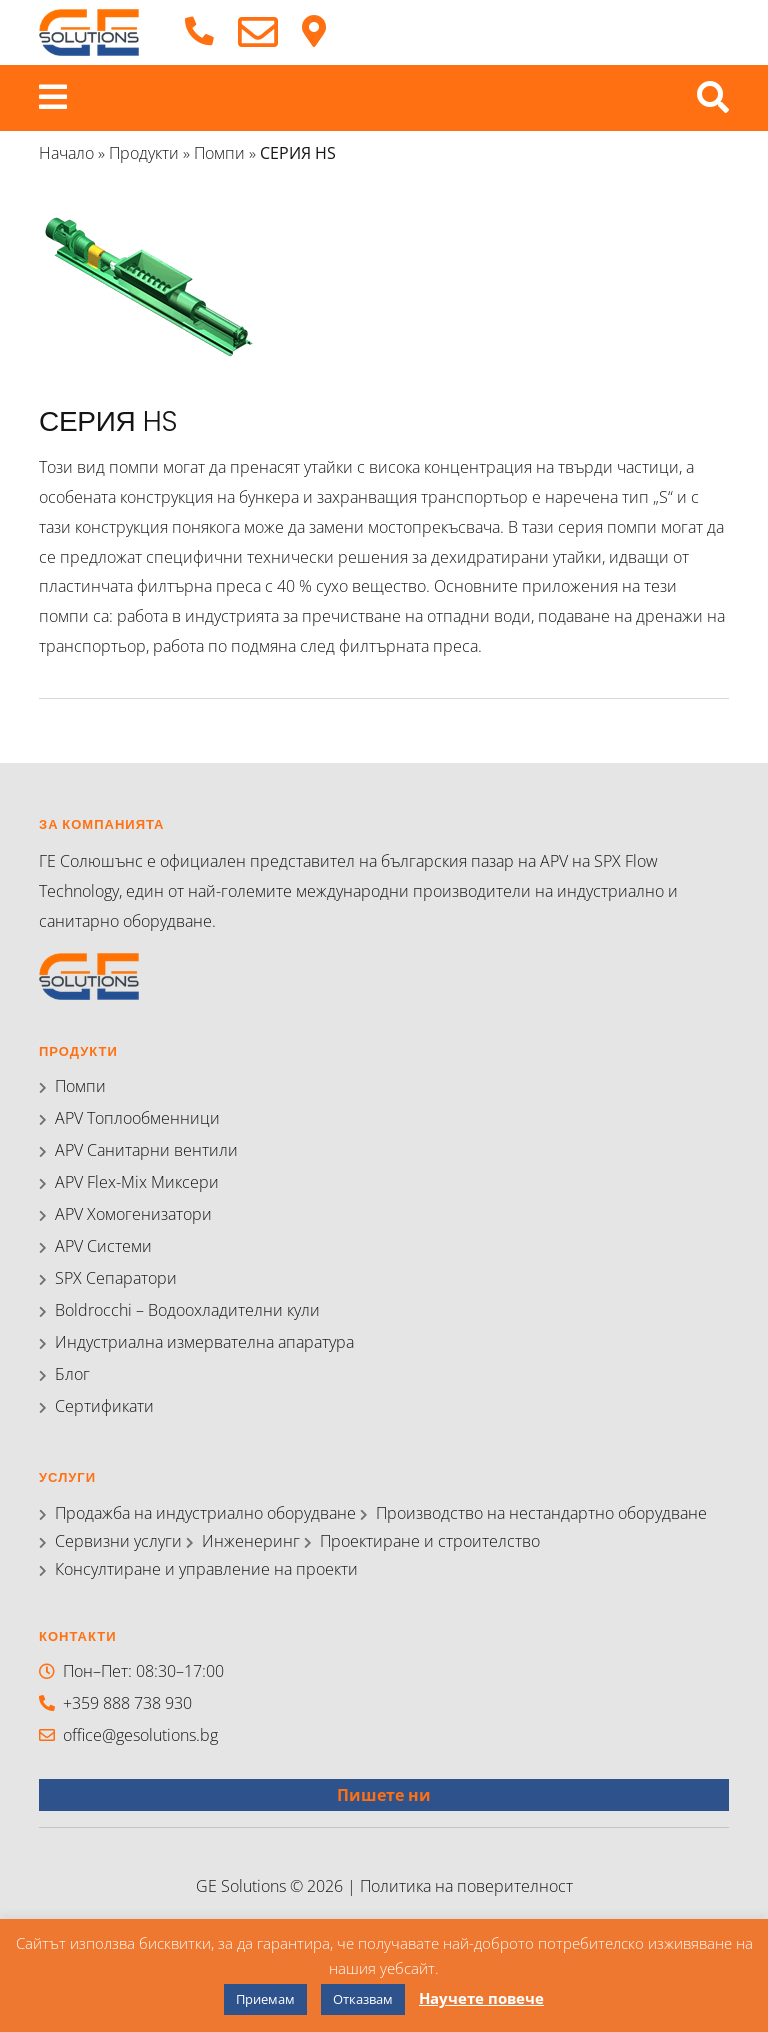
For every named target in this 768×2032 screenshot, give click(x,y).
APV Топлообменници (137, 1118)
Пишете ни (384, 1795)
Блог (72, 1374)
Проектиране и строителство (430, 1541)
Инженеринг (251, 1541)
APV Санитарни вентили (146, 1150)
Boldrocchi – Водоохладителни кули (187, 1310)
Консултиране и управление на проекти (206, 1569)
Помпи (219, 153)
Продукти (144, 153)
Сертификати (104, 1406)
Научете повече (481, 1998)
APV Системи (103, 1246)
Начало (66, 153)
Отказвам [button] (363, 1999)
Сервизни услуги (118, 1541)
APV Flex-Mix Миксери (137, 1182)
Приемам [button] (265, 1999)
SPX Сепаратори (116, 1278)
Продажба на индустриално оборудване (205, 1513)
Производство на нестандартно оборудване (541, 1513)
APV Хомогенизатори (133, 1214)
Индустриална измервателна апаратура (204, 1342)
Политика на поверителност (466, 1886)
